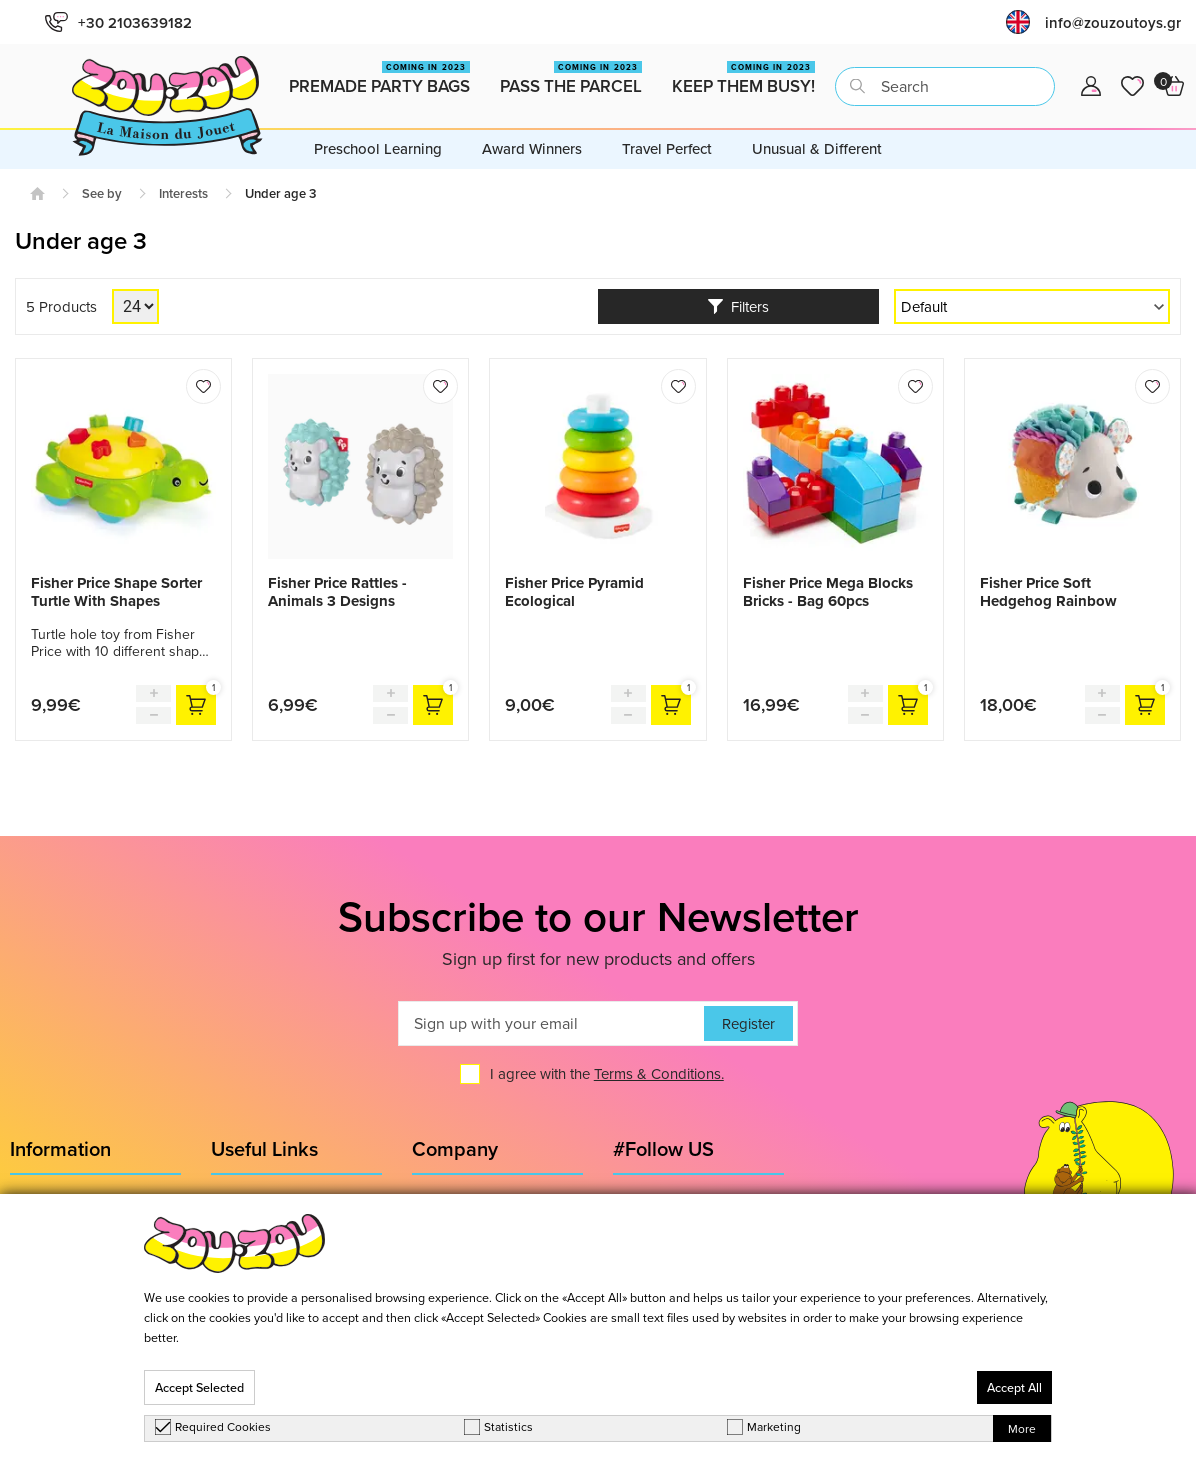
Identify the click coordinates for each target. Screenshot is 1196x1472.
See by (102, 193)
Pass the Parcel (571, 79)
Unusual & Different (817, 148)
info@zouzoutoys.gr (1113, 22)
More (1022, 1428)
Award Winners (532, 148)
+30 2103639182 (118, 22)
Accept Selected (199, 1387)
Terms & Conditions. (659, 1073)
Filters (738, 306)
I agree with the (607, 1073)
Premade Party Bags (379, 79)
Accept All (1014, 1387)
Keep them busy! (743, 79)
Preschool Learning (378, 148)
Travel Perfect (667, 148)
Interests (183, 193)
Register (748, 1023)
